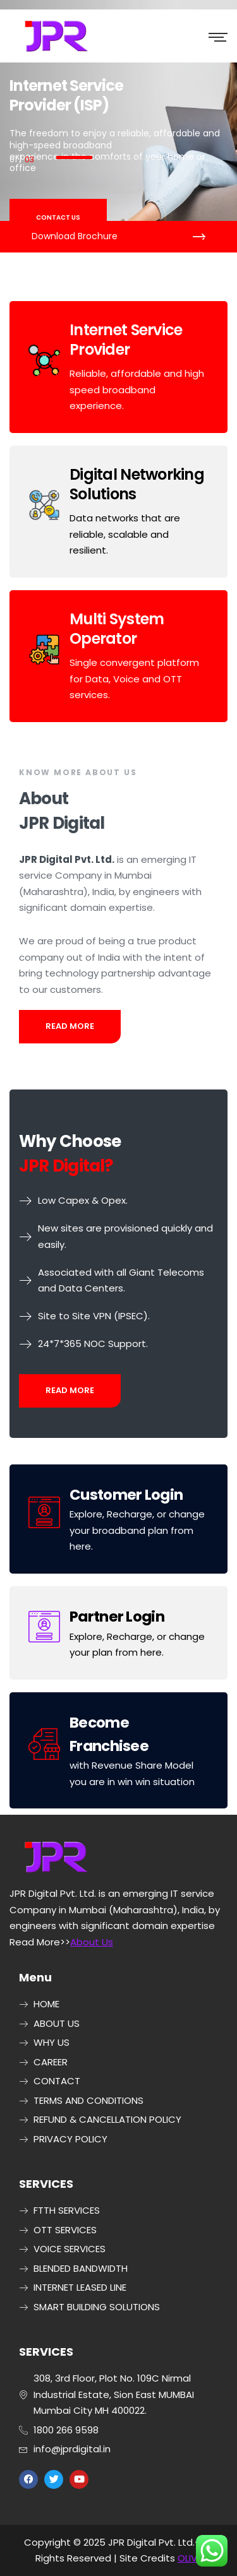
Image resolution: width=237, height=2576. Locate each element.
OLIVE (190, 2558)
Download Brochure (75, 236)
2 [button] (114, 158)
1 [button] (74, 157)
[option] (118, 126)
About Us (91, 1942)
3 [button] (154, 158)
